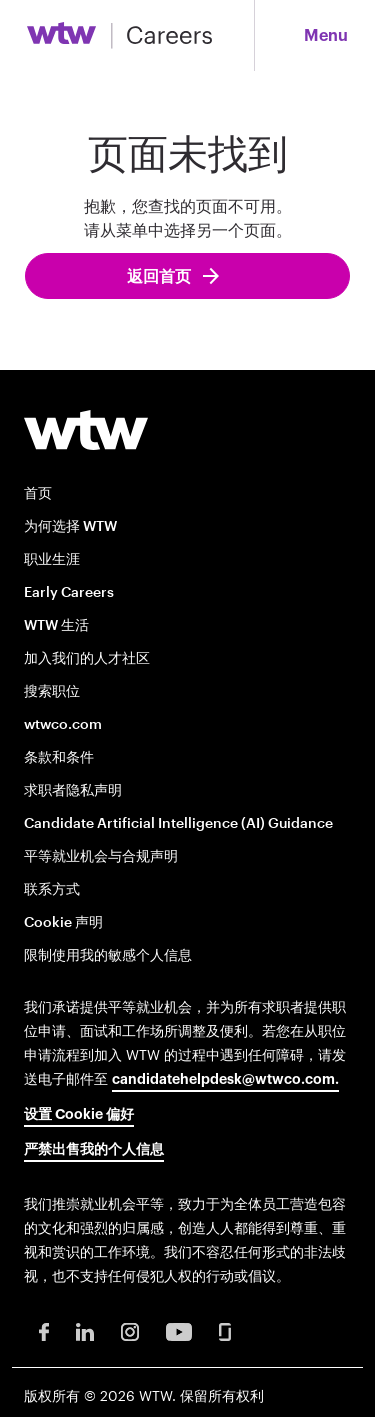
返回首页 (159, 277)
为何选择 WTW (70, 525)
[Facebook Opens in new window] (44, 1330)
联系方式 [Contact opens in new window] (52, 888)
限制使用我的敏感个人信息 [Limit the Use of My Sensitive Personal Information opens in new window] (108, 954)
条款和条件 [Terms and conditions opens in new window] (59, 756)
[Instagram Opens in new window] (130, 1330)
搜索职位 (52, 690)
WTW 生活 (56, 624)
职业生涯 (52, 558)
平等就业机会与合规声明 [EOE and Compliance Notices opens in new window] (101, 855)
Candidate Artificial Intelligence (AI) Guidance (178, 822)
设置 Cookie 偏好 (79, 1115)
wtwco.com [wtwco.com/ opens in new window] (63, 723)
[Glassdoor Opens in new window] (225, 1330)
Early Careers (69, 591)
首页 (38, 492)
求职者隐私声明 (73, 789)
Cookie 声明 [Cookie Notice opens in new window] (63, 921)
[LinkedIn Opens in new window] (85, 1330)
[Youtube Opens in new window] (179, 1330)
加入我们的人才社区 (87, 657)
